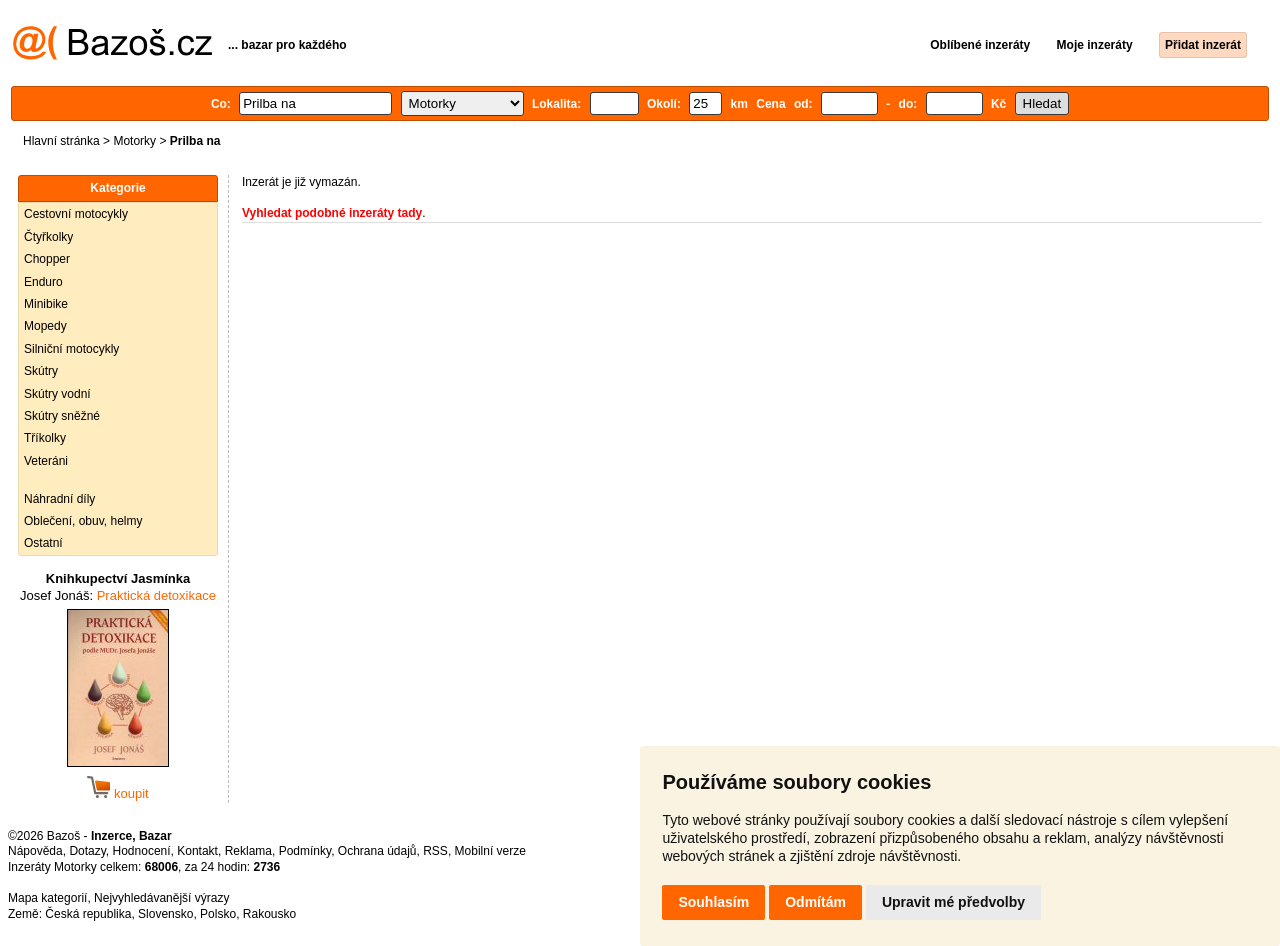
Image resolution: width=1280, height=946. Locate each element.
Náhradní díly (59, 499)
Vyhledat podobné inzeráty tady (332, 213)
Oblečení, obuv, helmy (83, 521)
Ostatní (43, 543)
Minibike (46, 304)
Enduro (43, 282)
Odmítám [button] (815, 902)
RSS (435, 851)
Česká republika (88, 914)
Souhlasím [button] (713, 902)
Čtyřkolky (48, 237)
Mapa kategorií (47, 898)
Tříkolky (45, 438)
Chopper (47, 259)
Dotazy (87, 851)
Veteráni (46, 461)
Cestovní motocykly (76, 214)
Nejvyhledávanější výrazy (161, 898)
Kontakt (197, 851)
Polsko (218, 914)
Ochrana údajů (377, 851)
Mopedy (45, 326)
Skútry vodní (57, 394)
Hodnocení (142, 851)
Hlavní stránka (61, 141)
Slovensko (165, 914)
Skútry (41, 371)
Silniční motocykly (71, 349)
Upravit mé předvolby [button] (953, 902)
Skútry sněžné (62, 416)
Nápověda (35, 851)
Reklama (248, 851)
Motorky (134, 141)
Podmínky (305, 851)
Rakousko (269, 914)
